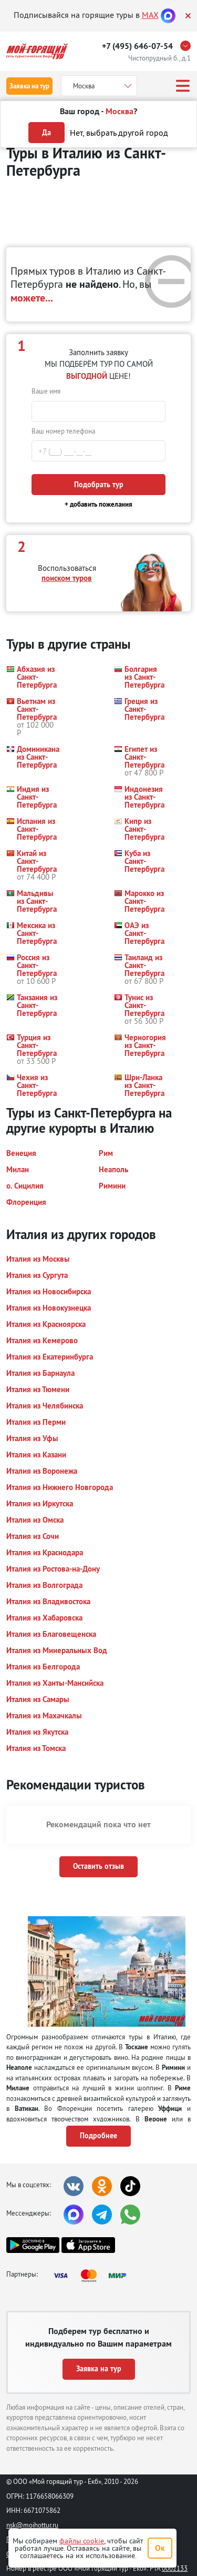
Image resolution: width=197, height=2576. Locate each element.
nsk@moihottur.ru (32, 2525)
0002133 (175, 2568)
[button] (32, 677)
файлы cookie (81, 2540)
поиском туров (67, 578)
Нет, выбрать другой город (119, 132)
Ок (160, 2547)
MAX (150, 14)
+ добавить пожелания (98, 504)
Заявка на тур (29, 86)
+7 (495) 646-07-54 (137, 46)
